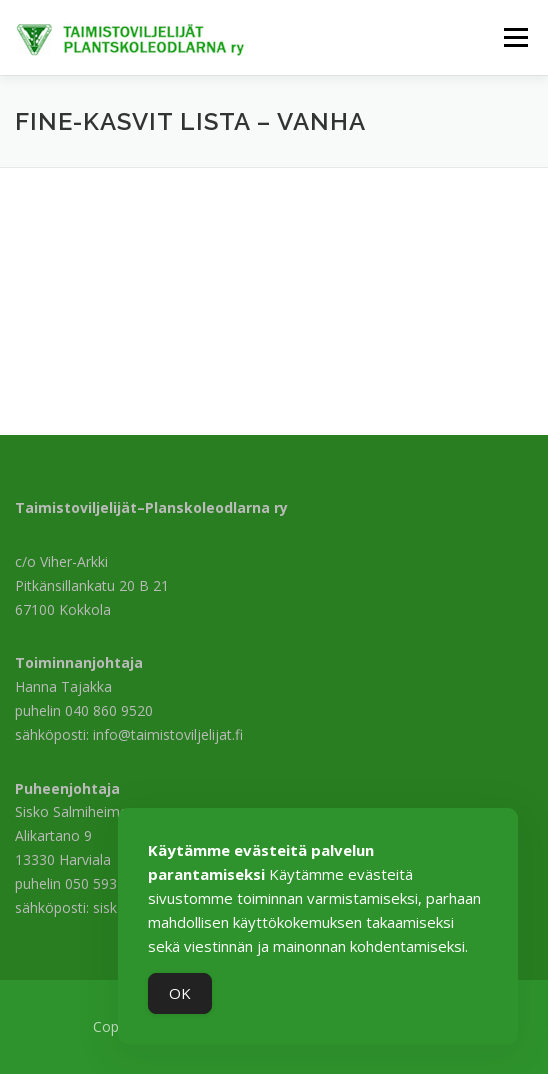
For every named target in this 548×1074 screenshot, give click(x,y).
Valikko (515, 37)
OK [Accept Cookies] (180, 993)
